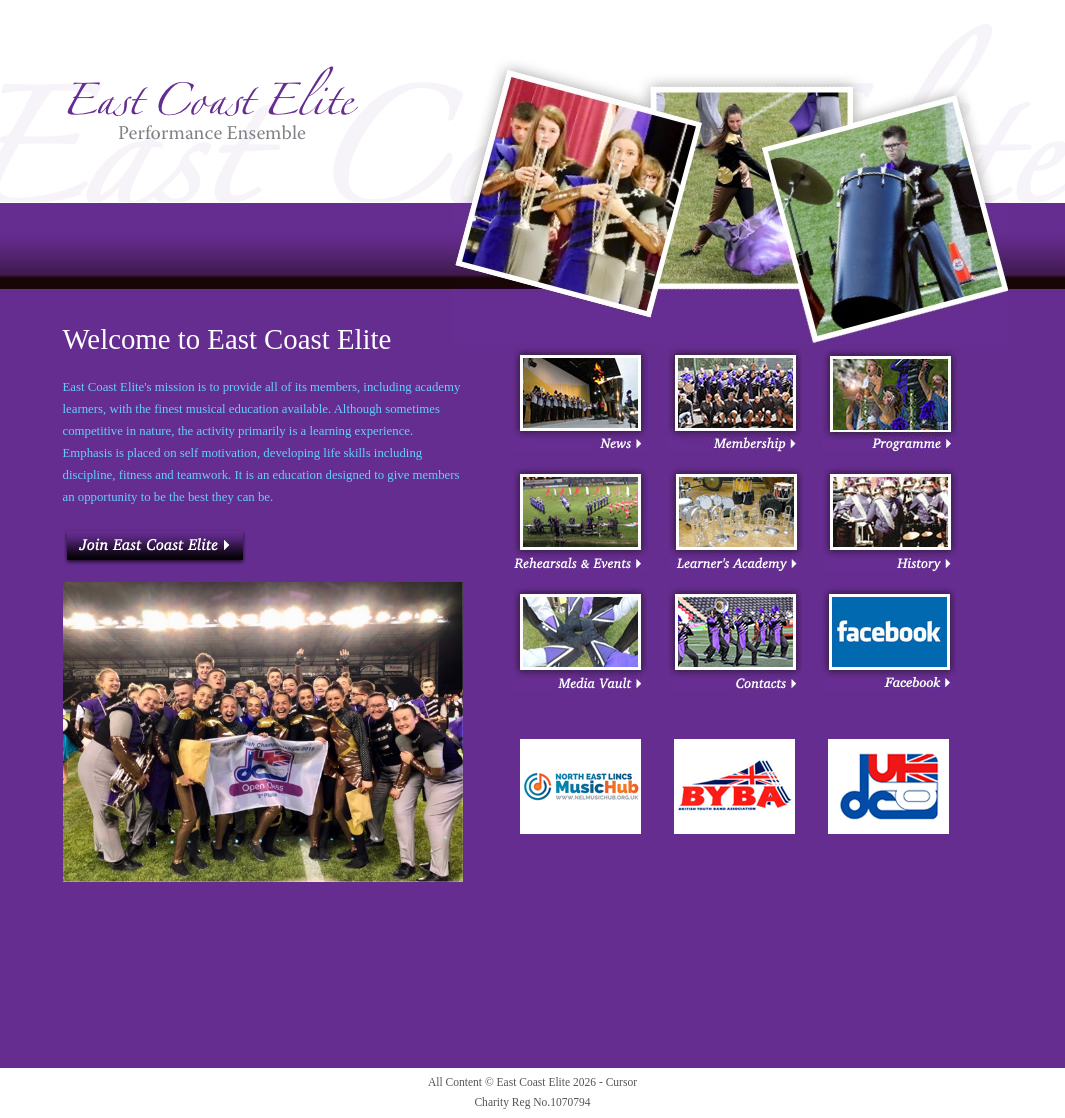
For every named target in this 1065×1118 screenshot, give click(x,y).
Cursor (621, 1082)
